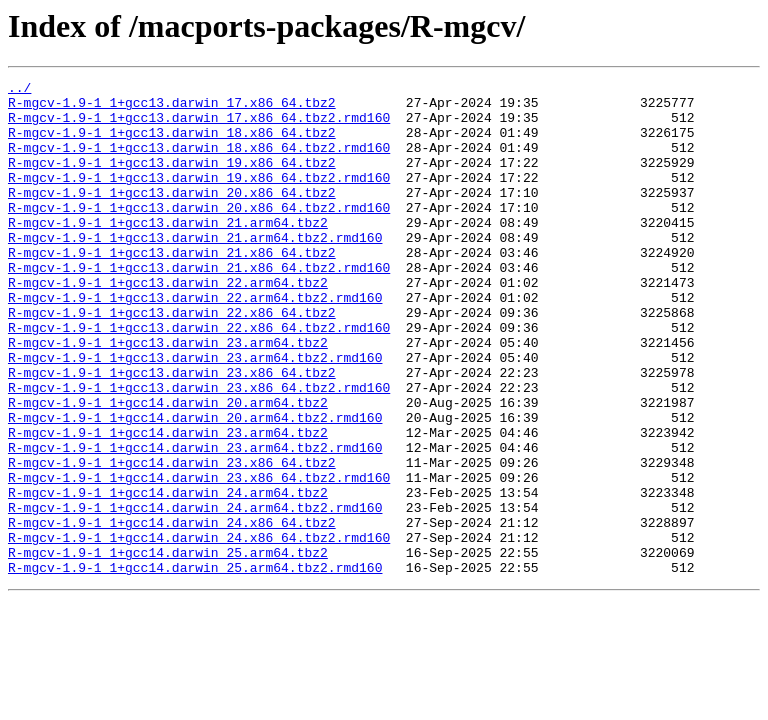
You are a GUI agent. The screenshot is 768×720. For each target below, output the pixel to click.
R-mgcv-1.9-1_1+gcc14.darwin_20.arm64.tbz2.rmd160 (195, 486)
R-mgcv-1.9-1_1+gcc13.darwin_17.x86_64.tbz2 (172, 108)
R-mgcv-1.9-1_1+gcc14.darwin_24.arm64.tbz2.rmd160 (195, 594)
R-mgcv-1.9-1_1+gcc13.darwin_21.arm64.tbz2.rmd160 (195, 270)
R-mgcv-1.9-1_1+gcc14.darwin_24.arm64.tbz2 (168, 576)
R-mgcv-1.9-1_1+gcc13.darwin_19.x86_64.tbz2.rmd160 (199, 198)
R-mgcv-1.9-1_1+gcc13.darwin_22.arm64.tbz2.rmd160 (195, 342)
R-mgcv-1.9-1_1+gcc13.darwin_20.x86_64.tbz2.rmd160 (199, 234)
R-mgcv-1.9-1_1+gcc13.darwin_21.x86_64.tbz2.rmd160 (199, 306)
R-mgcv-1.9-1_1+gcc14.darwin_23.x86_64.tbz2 (172, 540)
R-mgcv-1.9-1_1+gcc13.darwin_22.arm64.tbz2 (168, 324)
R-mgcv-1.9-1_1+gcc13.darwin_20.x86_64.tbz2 (172, 216)
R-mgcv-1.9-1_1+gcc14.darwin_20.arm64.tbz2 (168, 468)
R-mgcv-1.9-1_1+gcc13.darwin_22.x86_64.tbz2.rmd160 (199, 378)
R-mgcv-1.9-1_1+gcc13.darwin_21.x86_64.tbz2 (172, 288)
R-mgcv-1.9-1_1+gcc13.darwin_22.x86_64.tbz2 (172, 360)
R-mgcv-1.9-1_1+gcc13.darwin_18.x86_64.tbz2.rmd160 (199, 162)
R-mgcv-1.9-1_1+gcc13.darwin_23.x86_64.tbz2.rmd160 (199, 450)
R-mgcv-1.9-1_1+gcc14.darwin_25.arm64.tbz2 (168, 648)
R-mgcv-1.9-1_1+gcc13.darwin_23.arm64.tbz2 (168, 396)
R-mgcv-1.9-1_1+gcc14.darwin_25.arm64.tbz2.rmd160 (195, 666)
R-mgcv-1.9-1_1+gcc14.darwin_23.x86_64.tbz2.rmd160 (199, 558)
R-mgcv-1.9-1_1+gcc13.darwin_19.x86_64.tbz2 (172, 180)
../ (19, 90)
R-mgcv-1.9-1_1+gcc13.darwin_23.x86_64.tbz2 (172, 432)
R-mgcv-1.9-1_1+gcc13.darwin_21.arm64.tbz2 (168, 252)
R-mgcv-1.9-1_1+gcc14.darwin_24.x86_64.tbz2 (172, 612)
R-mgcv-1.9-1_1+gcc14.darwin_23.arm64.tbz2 (168, 504)
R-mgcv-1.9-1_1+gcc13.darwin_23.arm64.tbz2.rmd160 (195, 414)
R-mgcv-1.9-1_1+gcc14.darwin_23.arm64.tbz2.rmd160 (195, 522)
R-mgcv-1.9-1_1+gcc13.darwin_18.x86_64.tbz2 (172, 144)
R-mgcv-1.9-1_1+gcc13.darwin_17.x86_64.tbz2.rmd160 (199, 126)
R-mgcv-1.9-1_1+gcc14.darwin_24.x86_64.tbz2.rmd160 (199, 630)
